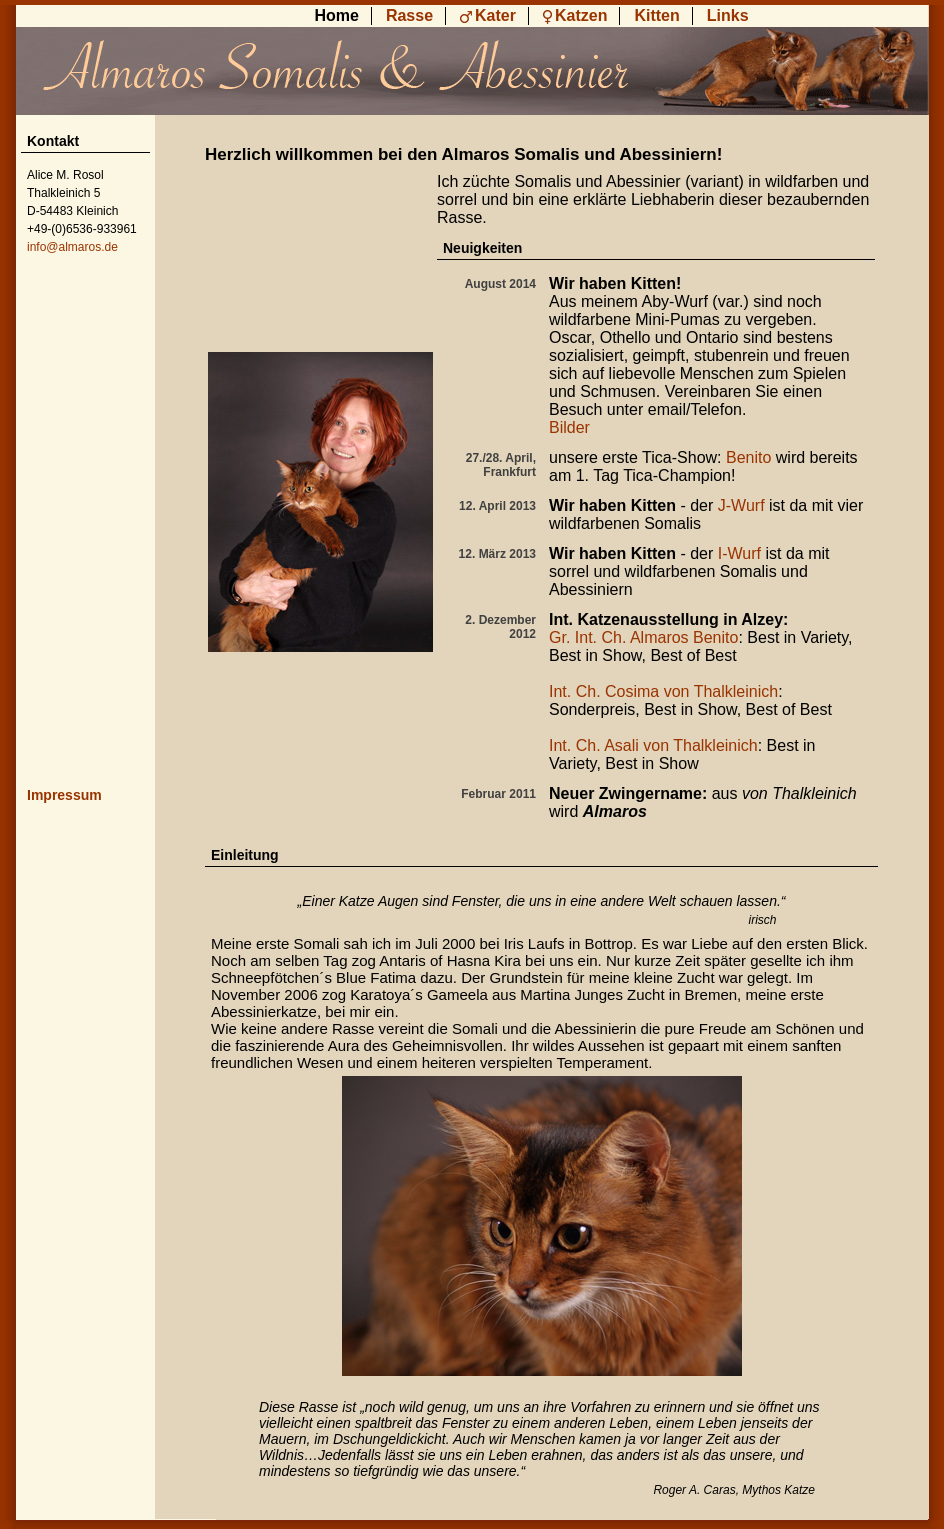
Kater (495, 15)
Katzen (581, 15)
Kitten (656, 15)
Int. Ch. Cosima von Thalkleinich (663, 691)
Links (728, 15)
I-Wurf (739, 553)
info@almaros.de (72, 247)
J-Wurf (741, 505)
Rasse (409, 15)
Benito (748, 457)
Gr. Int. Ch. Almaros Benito (643, 637)
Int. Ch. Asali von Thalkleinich (653, 745)
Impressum (64, 795)
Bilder (569, 427)
